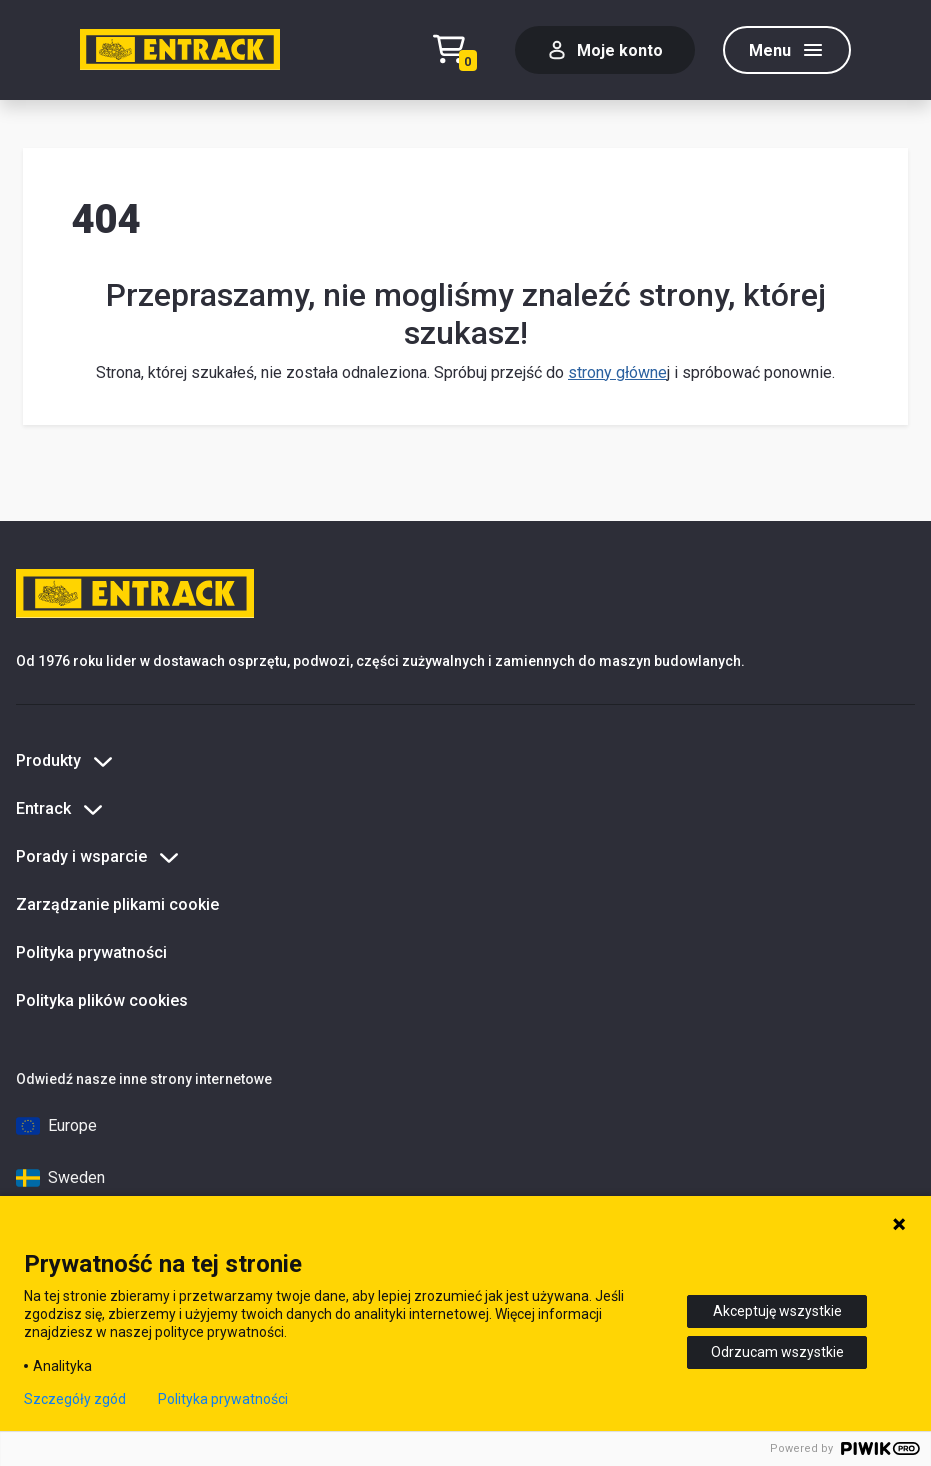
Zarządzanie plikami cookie (117, 904)
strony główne (617, 372)
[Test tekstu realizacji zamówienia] (460, 50)
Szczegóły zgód (75, 1399)
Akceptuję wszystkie (777, 1311)
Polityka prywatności (91, 952)
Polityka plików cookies (102, 1000)
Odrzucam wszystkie (777, 1352)
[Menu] (787, 50)
